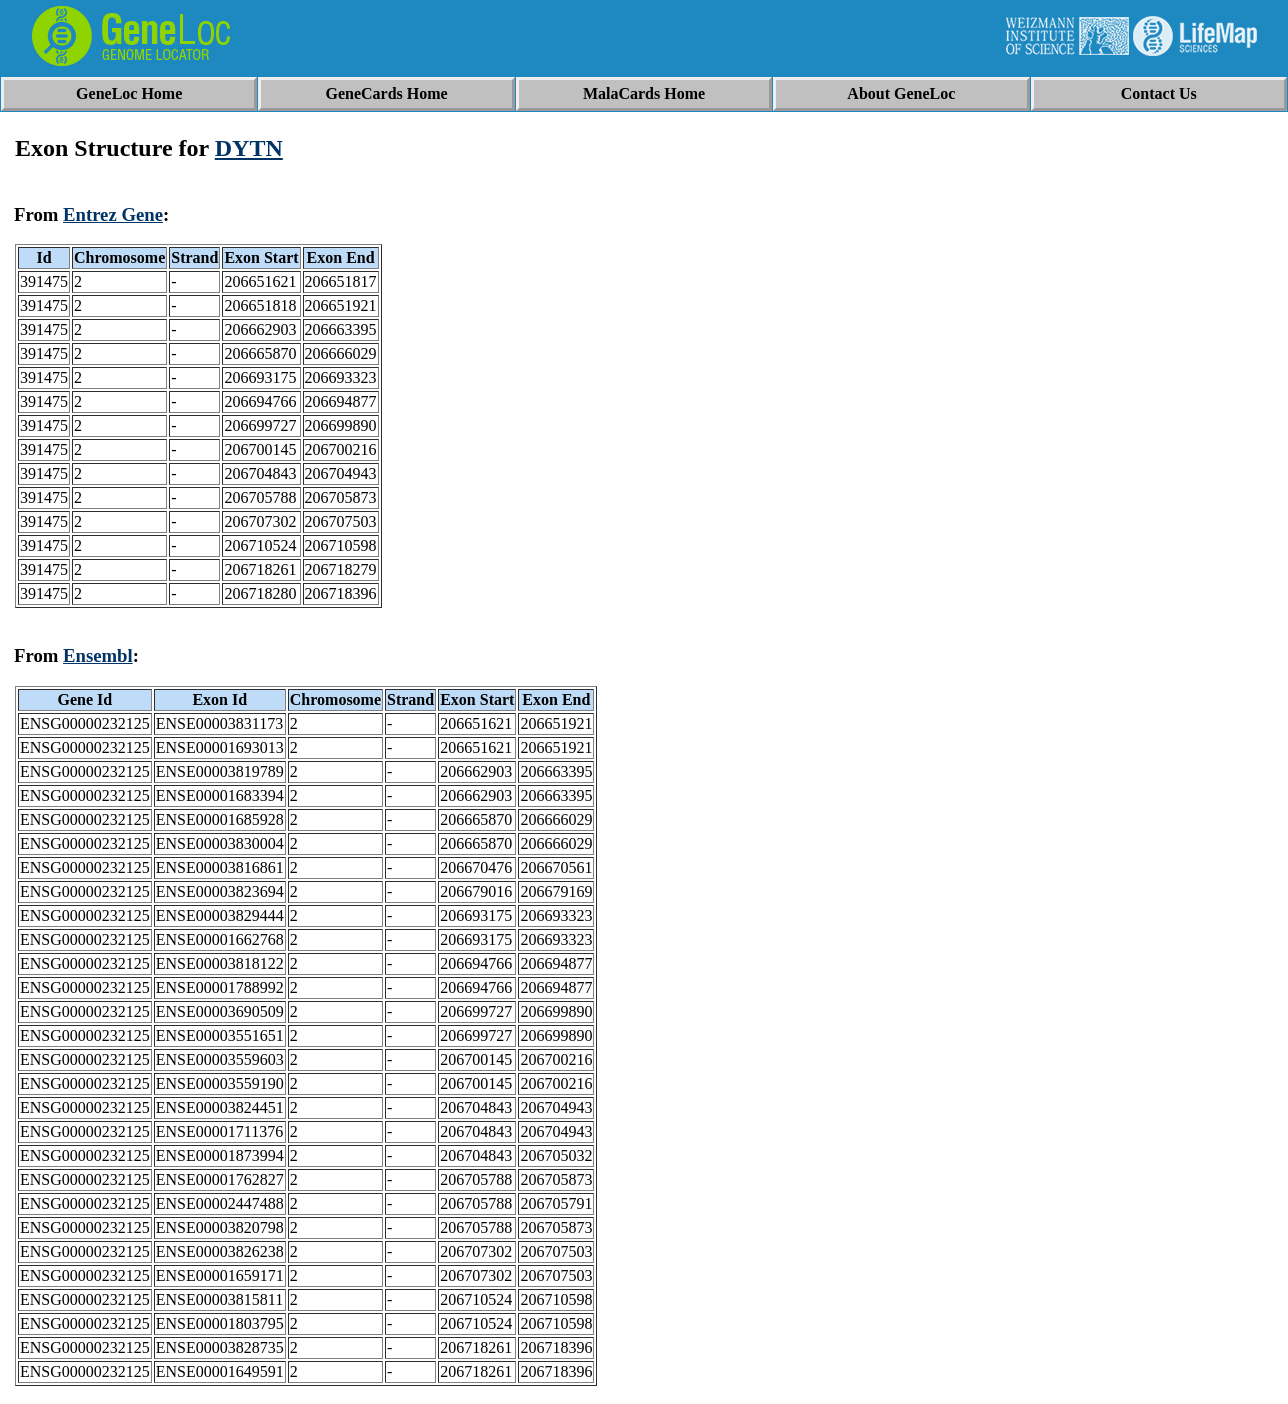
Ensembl (98, 655)
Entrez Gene (113, 214)
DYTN (249, 148)
